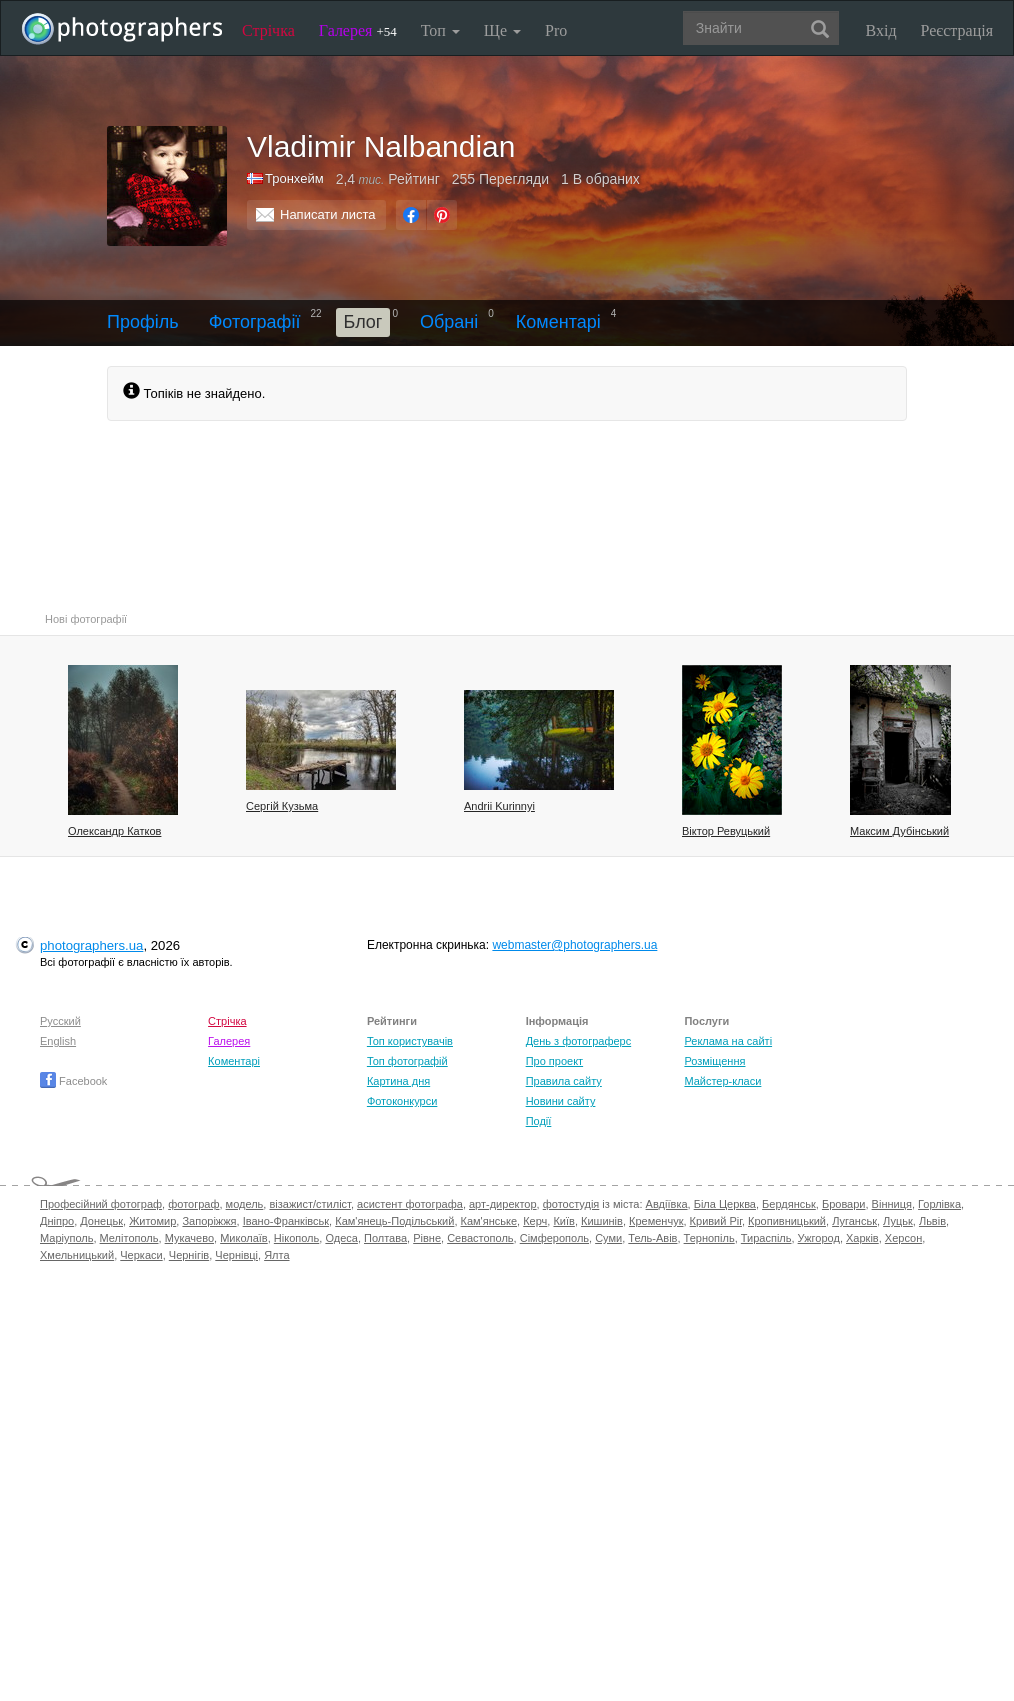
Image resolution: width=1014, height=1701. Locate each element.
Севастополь (480, 1238)
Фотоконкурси (402, 1101)
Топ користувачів (410, 1041)
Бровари (844, 1204)
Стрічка (268, 30)
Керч (535, 1221)
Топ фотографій (407, 1061)
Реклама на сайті (728, 1041)
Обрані (449, 322)
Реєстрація (957, 30)
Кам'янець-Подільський (394, 1221)
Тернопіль (709, 1238)
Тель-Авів (652, 1238)
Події (539, 1121)
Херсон (903, 1238)
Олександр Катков (114, 831)
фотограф (193, 1204)
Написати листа (328, 214)
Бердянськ (789, 1204)
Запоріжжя (209, 1221)
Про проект (554, 1061)
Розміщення (714, 1061)
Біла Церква (725, 1204)
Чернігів (189, 1255)
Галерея (358, 30)
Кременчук (656, 1221)
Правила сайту (564, 1081)
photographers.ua (91, 945)
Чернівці (236, 1255)
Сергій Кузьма (282, 806)
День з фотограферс (579, 1041)
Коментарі (558, 322)
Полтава (385, 1238)
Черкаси (141, 1255)
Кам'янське (489, 1221)
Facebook (73, 1081)
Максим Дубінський (899, 831)
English (58, 1041)
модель (245, 1204)
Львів (932, 1221)
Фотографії (255, 322)
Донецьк (101, 1221)
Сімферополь (554, 1238)
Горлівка (939, 1204)
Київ (563, 1221)
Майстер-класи (722, 1081)
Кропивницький (787, 1221)
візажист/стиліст (309, 1204)
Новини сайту (561, 1101)
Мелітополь (129, 1238)
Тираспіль (766, 1238)
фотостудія (571, 1204)
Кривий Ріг (716, 1221)
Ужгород (819, 1238)
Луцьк (898, 1221)
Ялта (276, 1255)
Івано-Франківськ (286, 1221)
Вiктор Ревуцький (726, 831)
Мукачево (189, 1238)
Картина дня (398, 1081)
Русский (60, 1021)
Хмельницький (77, 1255)
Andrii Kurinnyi (499, 806)
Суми (608, 1238)
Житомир (152, 1221)
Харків (862, 1238)
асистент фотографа (410, 1204)
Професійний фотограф (101, 1204)
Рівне (427, 1238)
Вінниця (892, 1204)
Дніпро (57, 1221)
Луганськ (854, 1221)
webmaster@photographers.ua (574, 945)
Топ (440, 30)
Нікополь (296, 1238)
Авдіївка (667, 1204)
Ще (502, 30)
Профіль (143, 322)
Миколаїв (244, 1238)
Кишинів (602, 1221)
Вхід (881, 30)
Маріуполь (66, 1238)
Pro (556, 30)
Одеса (341, 1238)
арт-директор (503, 1204)
